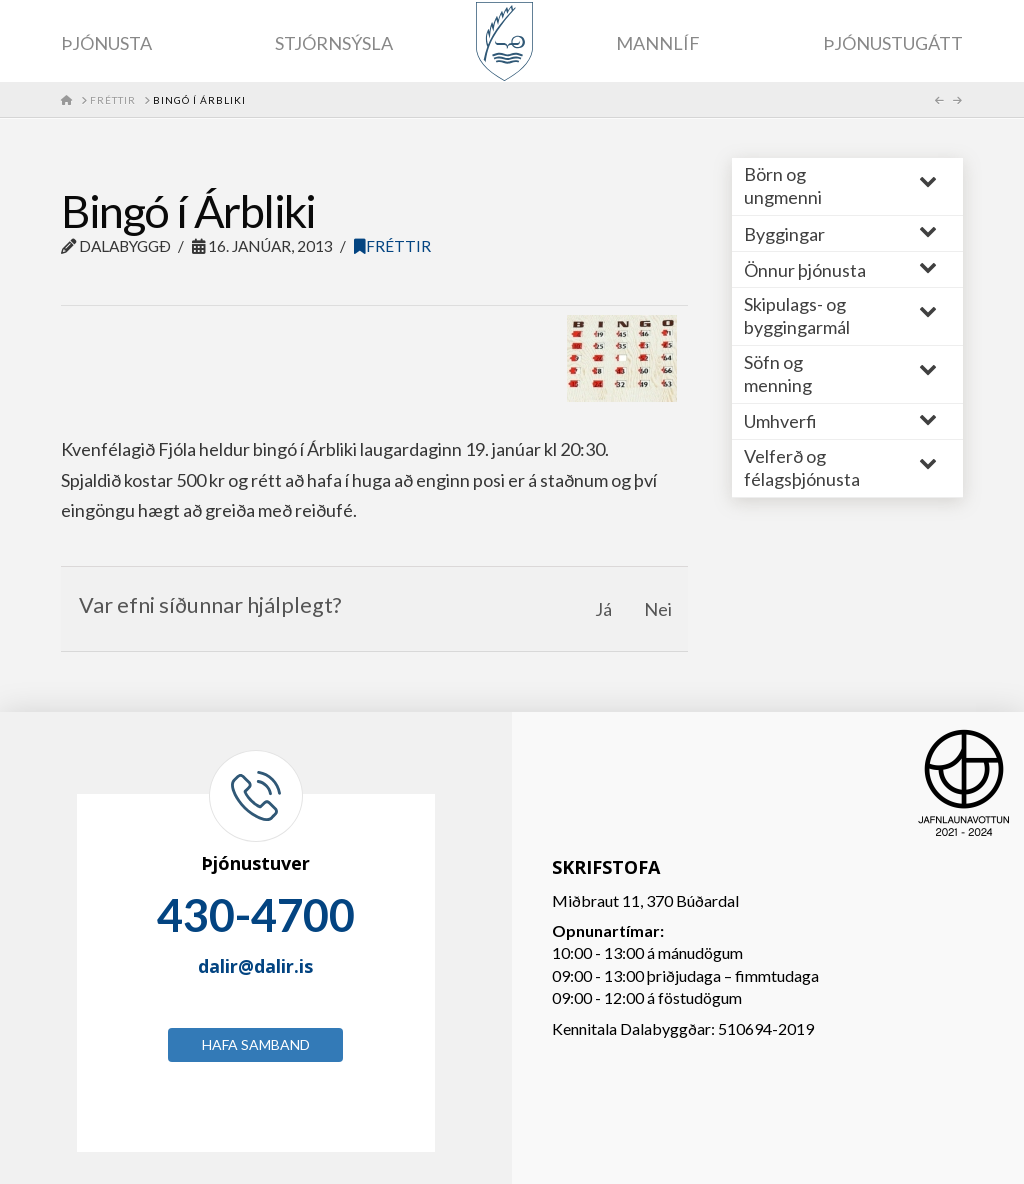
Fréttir (392, 246)
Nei (658, 609)
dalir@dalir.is (255, 966)
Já (603, 609)
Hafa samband (256, 1044)
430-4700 (256, 915)
